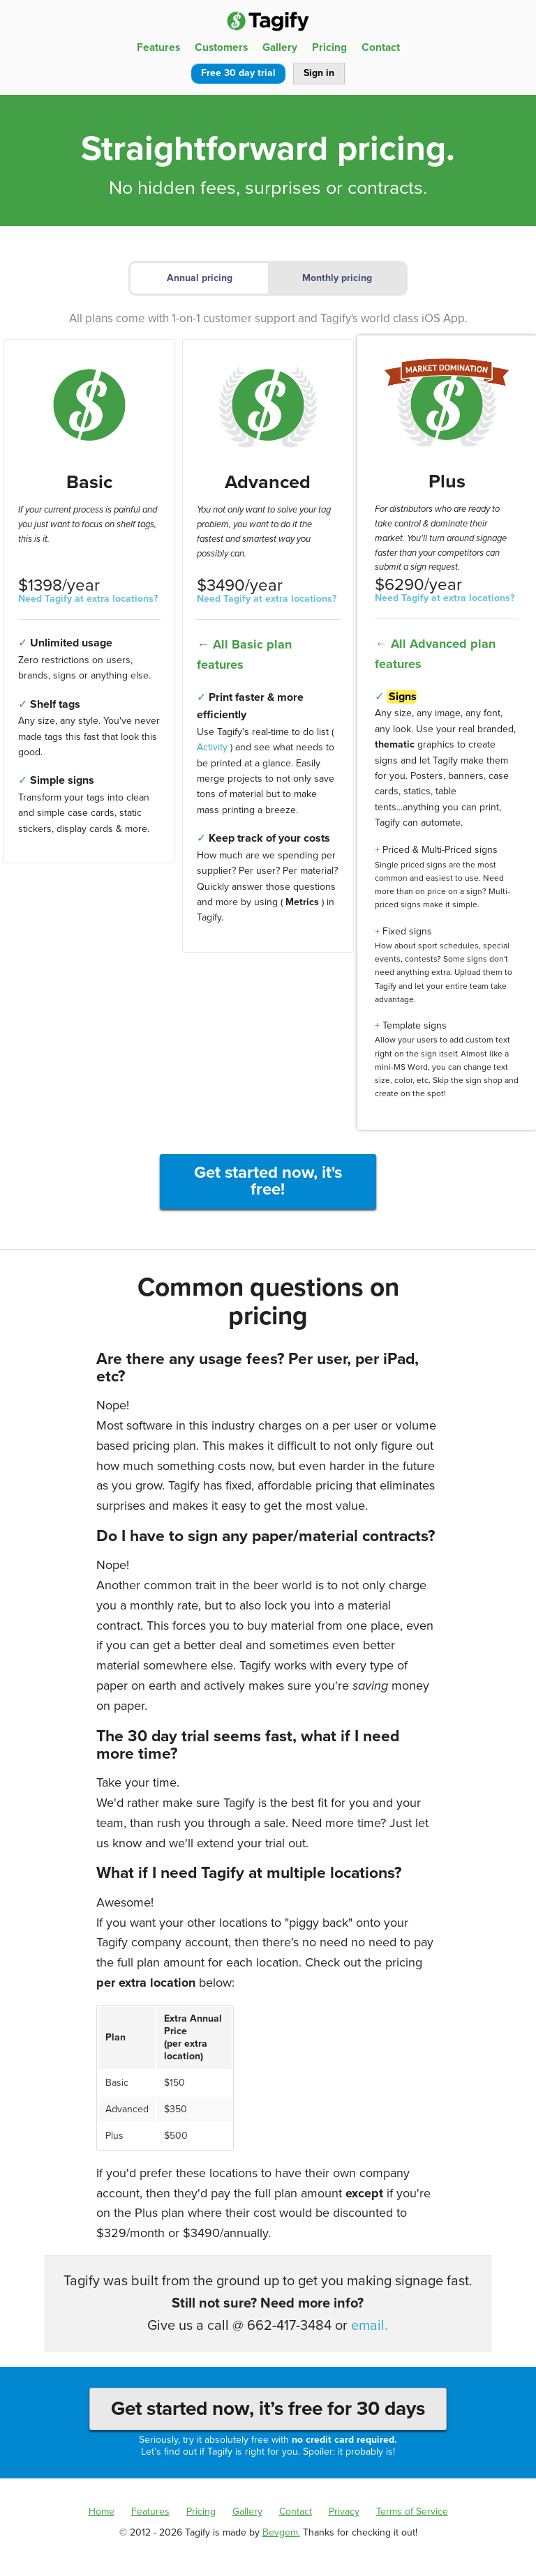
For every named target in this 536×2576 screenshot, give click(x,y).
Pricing (329, 47)
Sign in (319, 73)
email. (369, 2325)
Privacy (344, 2511)
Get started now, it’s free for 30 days (268, 2408)
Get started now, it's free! (268, 1180)
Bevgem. (281, 2532)
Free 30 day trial (238, 73)
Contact (381, 47)
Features (158, 47)
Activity (212, 747)
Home (101, 2511)
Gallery (279, 47)
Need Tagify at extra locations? (88, 599)
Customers (221, 47)
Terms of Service (412, 2511)
